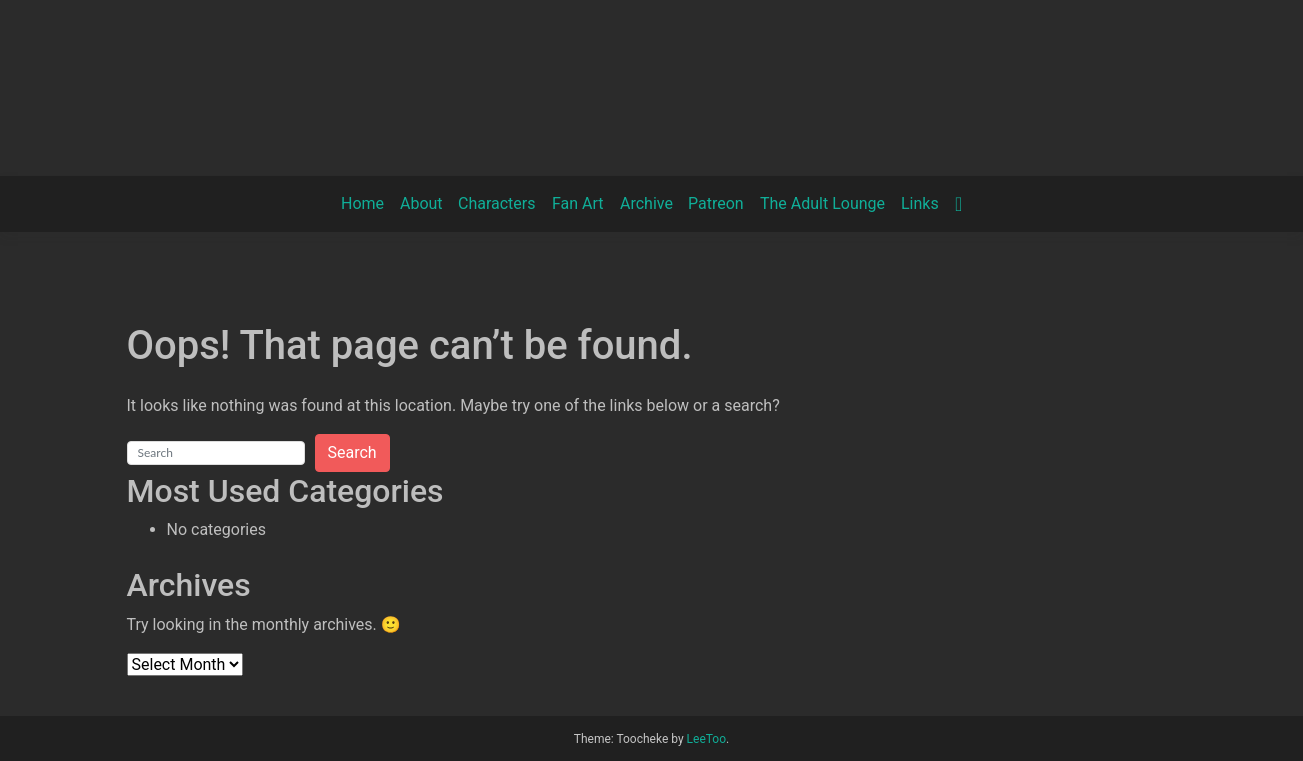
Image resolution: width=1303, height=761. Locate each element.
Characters (497, 203)
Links (920, 203)
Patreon (716, 203)
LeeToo (706, 739)
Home (362, 203)
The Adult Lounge (822, 203)
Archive (646, 203)
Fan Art (578, 203)
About (421, 203)
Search (352, 452)
